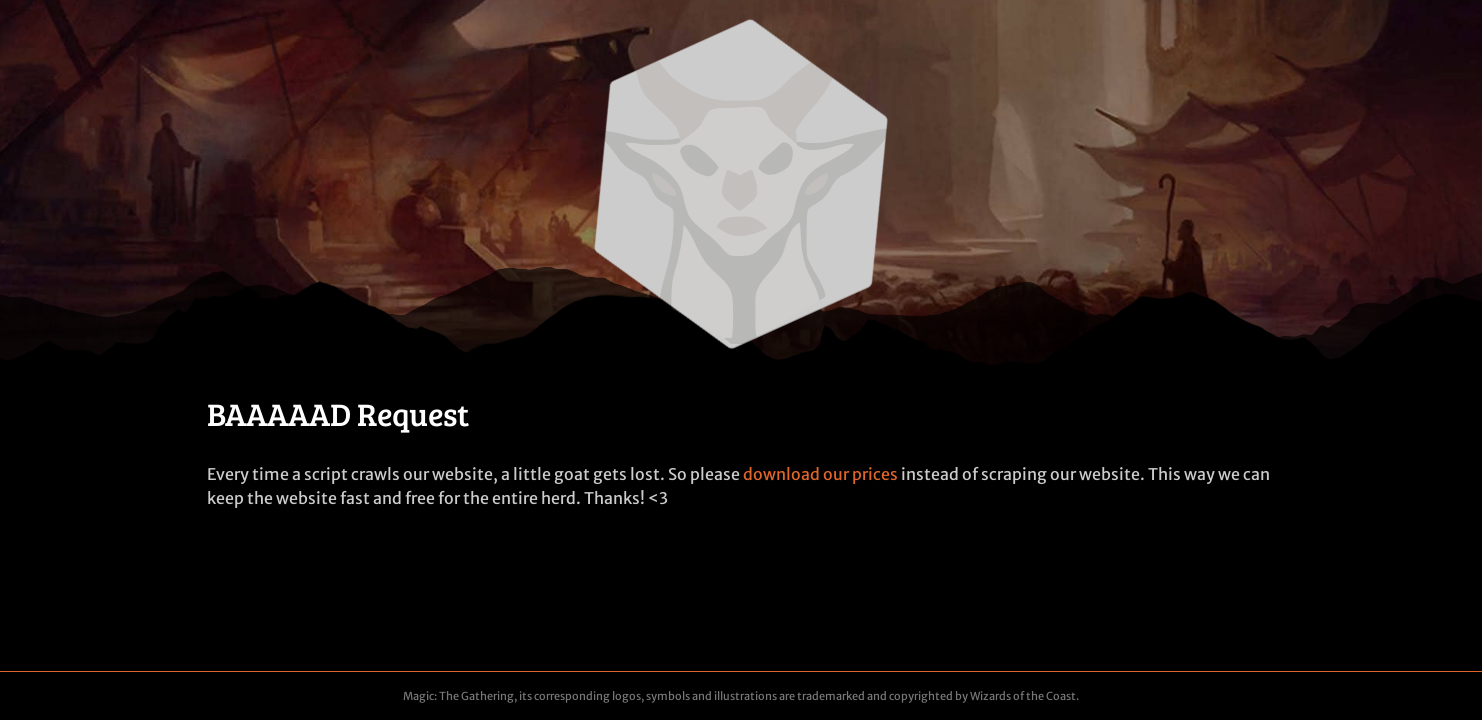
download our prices (820, 474)
